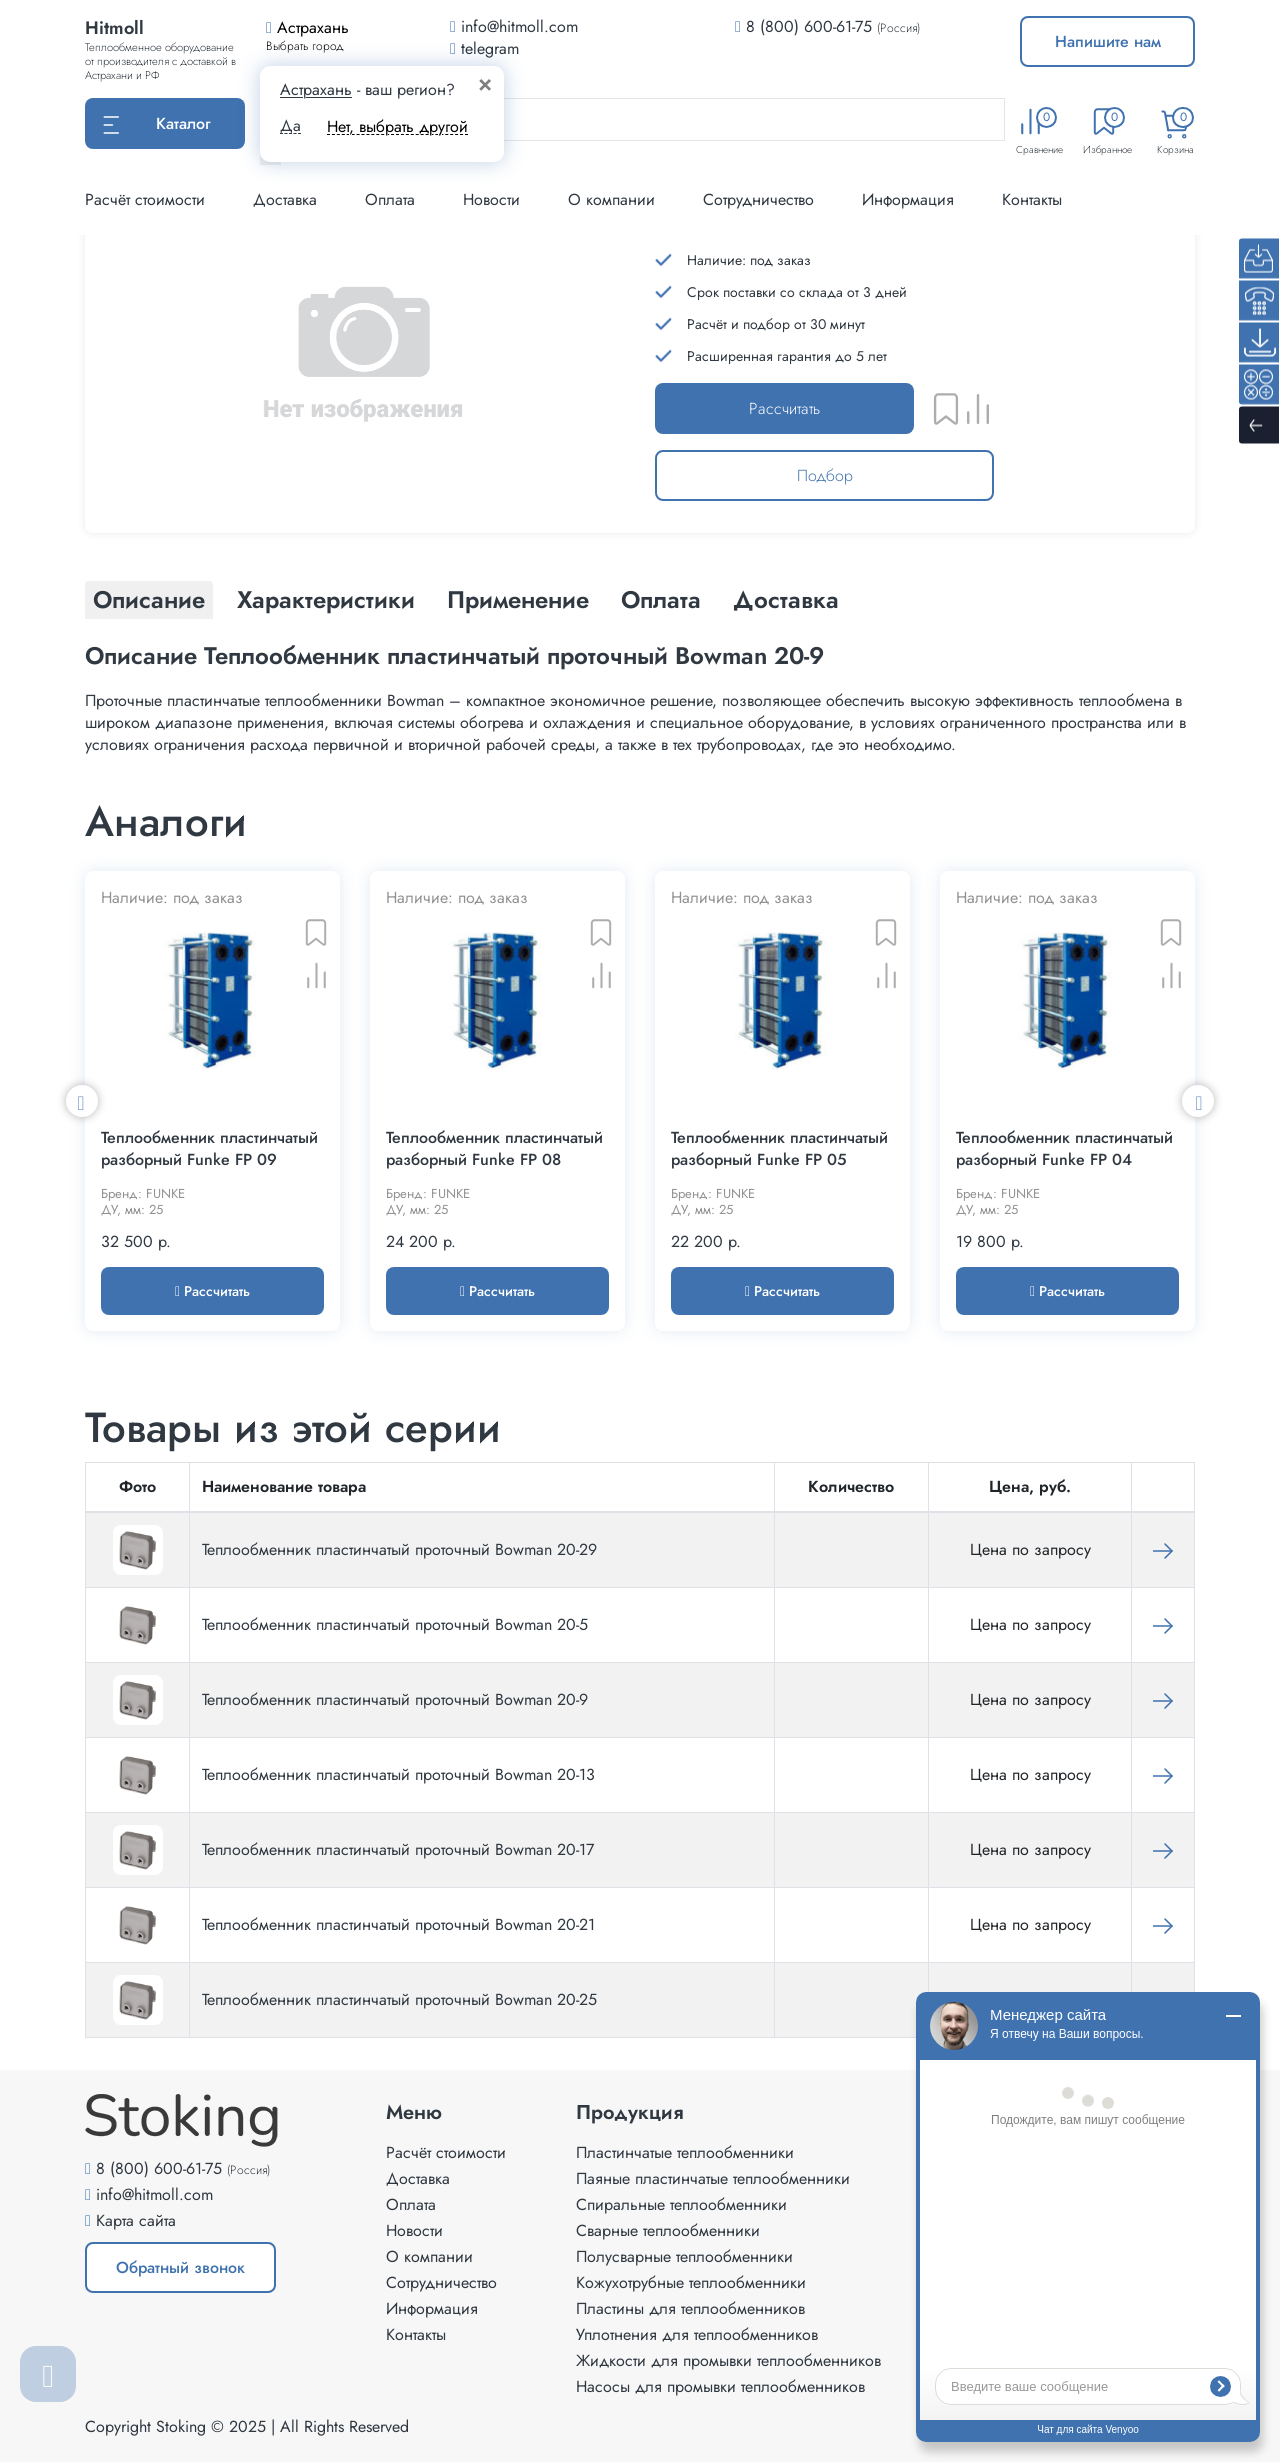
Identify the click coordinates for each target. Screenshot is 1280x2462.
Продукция (630, 2113)
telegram (484, 48)
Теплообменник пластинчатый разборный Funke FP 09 (209, 1149)
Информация (908, 199)
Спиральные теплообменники (681, 2204)
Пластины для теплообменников (690, 2308)
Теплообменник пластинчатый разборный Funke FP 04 (1064, 1149)
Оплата (390, 199)
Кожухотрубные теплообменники (691, 2282)
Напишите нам (1108, 41)
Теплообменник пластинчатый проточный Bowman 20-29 (399, 1549)
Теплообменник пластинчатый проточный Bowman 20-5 (395, 1624)
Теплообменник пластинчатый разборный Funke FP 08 (494, 1149)
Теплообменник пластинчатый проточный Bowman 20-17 (398, 1849)
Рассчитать (784, 408)
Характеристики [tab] (326, 599)
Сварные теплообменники (668, 2230)
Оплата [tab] (661, 599)
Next (1198, 1101)
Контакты (1032, 199)
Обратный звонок (180, 2267)
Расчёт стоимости (145, 199)
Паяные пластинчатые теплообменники (713, 2178)
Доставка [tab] (786, 599)
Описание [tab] (149, 599)
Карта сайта (136, 2220)
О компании (611, 199)
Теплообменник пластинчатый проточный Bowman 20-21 (398, 1924)
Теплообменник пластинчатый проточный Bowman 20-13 (398, 1774)
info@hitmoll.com (154, 2194)
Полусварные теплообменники (684, 2256)
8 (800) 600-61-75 (809, 26)
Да (290, 126)
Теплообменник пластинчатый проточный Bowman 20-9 (395, 1699)
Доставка (285, 199)
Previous (82, 1101)
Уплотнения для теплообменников (697, 2334)
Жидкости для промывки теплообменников (728, 2360)
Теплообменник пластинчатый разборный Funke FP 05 (779, 1149)
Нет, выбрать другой (397, 126)
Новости (491, 199)
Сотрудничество (758, 199)
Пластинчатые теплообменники (685, 2152)
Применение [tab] (518, 599)
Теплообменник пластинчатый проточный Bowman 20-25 (399, 1999)
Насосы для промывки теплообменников (720, 2386)
